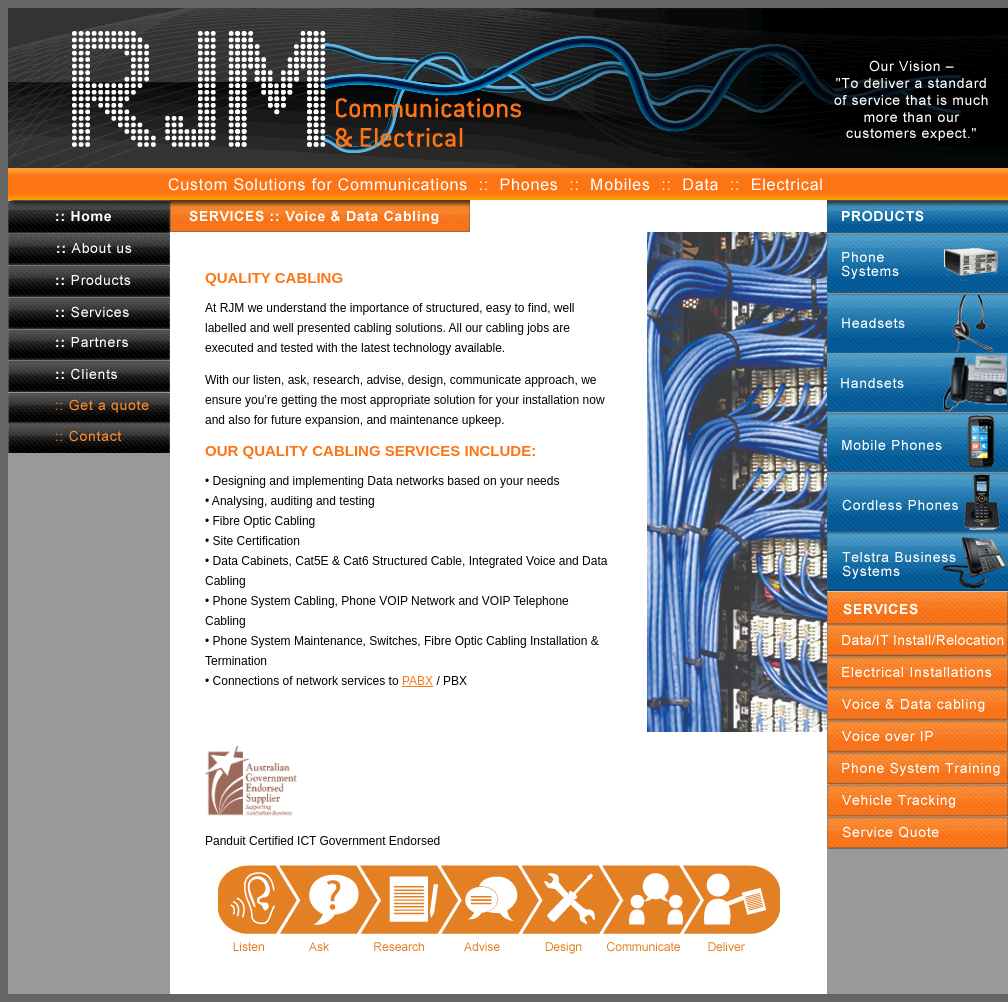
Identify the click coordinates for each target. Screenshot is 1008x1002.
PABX (417, 681)
